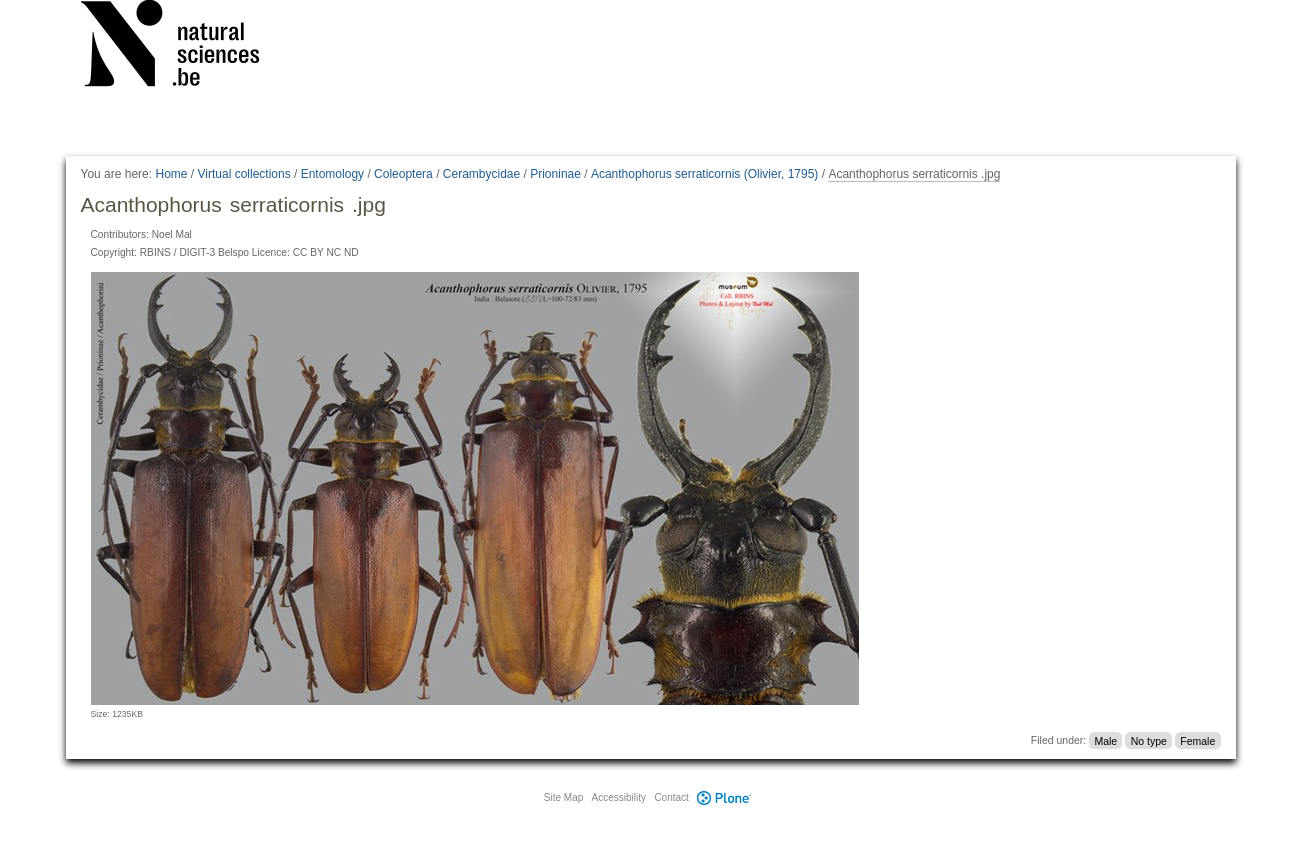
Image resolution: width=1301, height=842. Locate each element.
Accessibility (619, 797)
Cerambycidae (481, 174)
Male (1105, 740)
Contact (671, 797)
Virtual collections (244, 174)
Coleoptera (403, 174)
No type (1149, 740)
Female (1197, 740)
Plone (725, 797)
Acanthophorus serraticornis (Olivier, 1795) (704, 174)
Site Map (563, 797)
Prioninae (555, 174)
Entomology (332, 174)
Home (171, 174)
